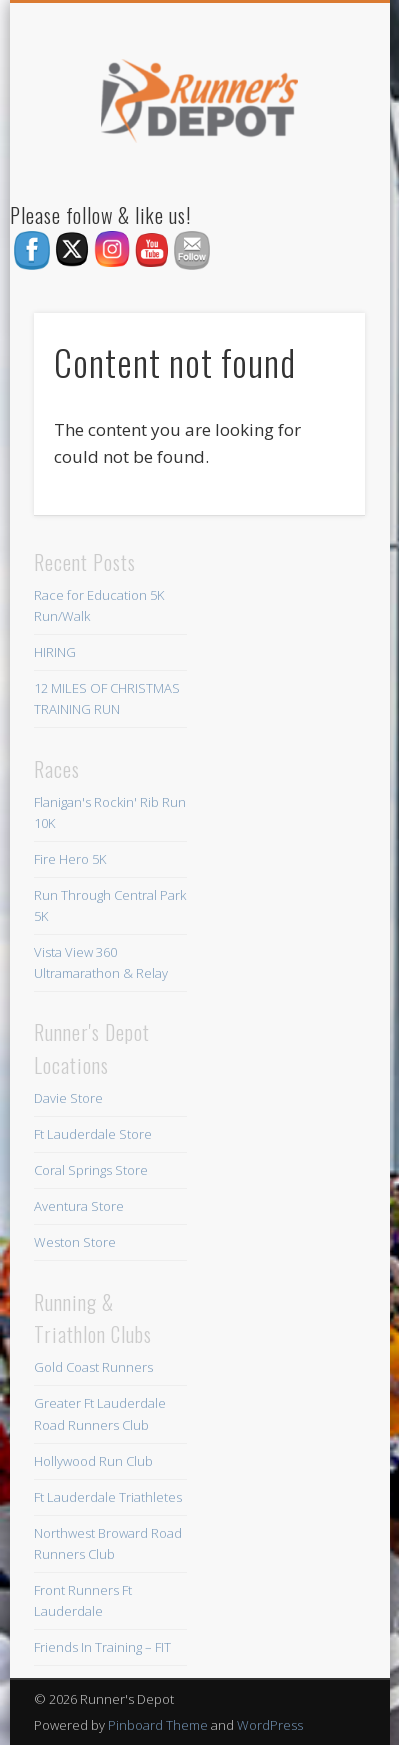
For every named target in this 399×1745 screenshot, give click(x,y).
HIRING (55, 652)
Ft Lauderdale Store (93, 1134)
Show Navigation (316, 179)
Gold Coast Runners (93, 1367)
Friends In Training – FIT (102, 1647)
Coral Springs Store (91, 1170)
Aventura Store (79, 1206)
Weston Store (75, 1242)
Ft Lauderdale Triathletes (108, 1497)
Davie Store (68, 1098)
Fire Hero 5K (70, 859)
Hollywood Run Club (93, 1461)
